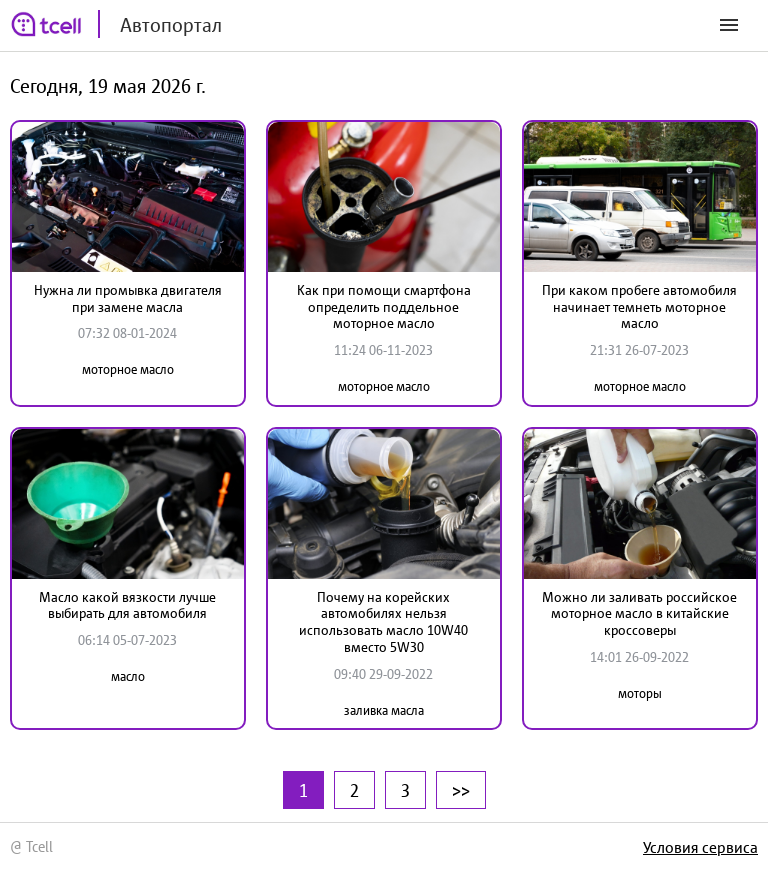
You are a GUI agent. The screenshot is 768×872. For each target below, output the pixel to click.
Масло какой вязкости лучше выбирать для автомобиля (127, 605)
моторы (640, 693)
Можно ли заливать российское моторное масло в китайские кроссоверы (639, 614)
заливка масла (384, 710)
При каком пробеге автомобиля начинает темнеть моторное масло (639, 307)
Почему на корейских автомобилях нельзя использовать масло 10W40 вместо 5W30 (383, 622)
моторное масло (128, 369)
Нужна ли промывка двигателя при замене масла (128, 298)
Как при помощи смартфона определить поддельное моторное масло (384, 307)
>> (461, 790)
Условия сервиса (700, 847)
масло (128, 676)
